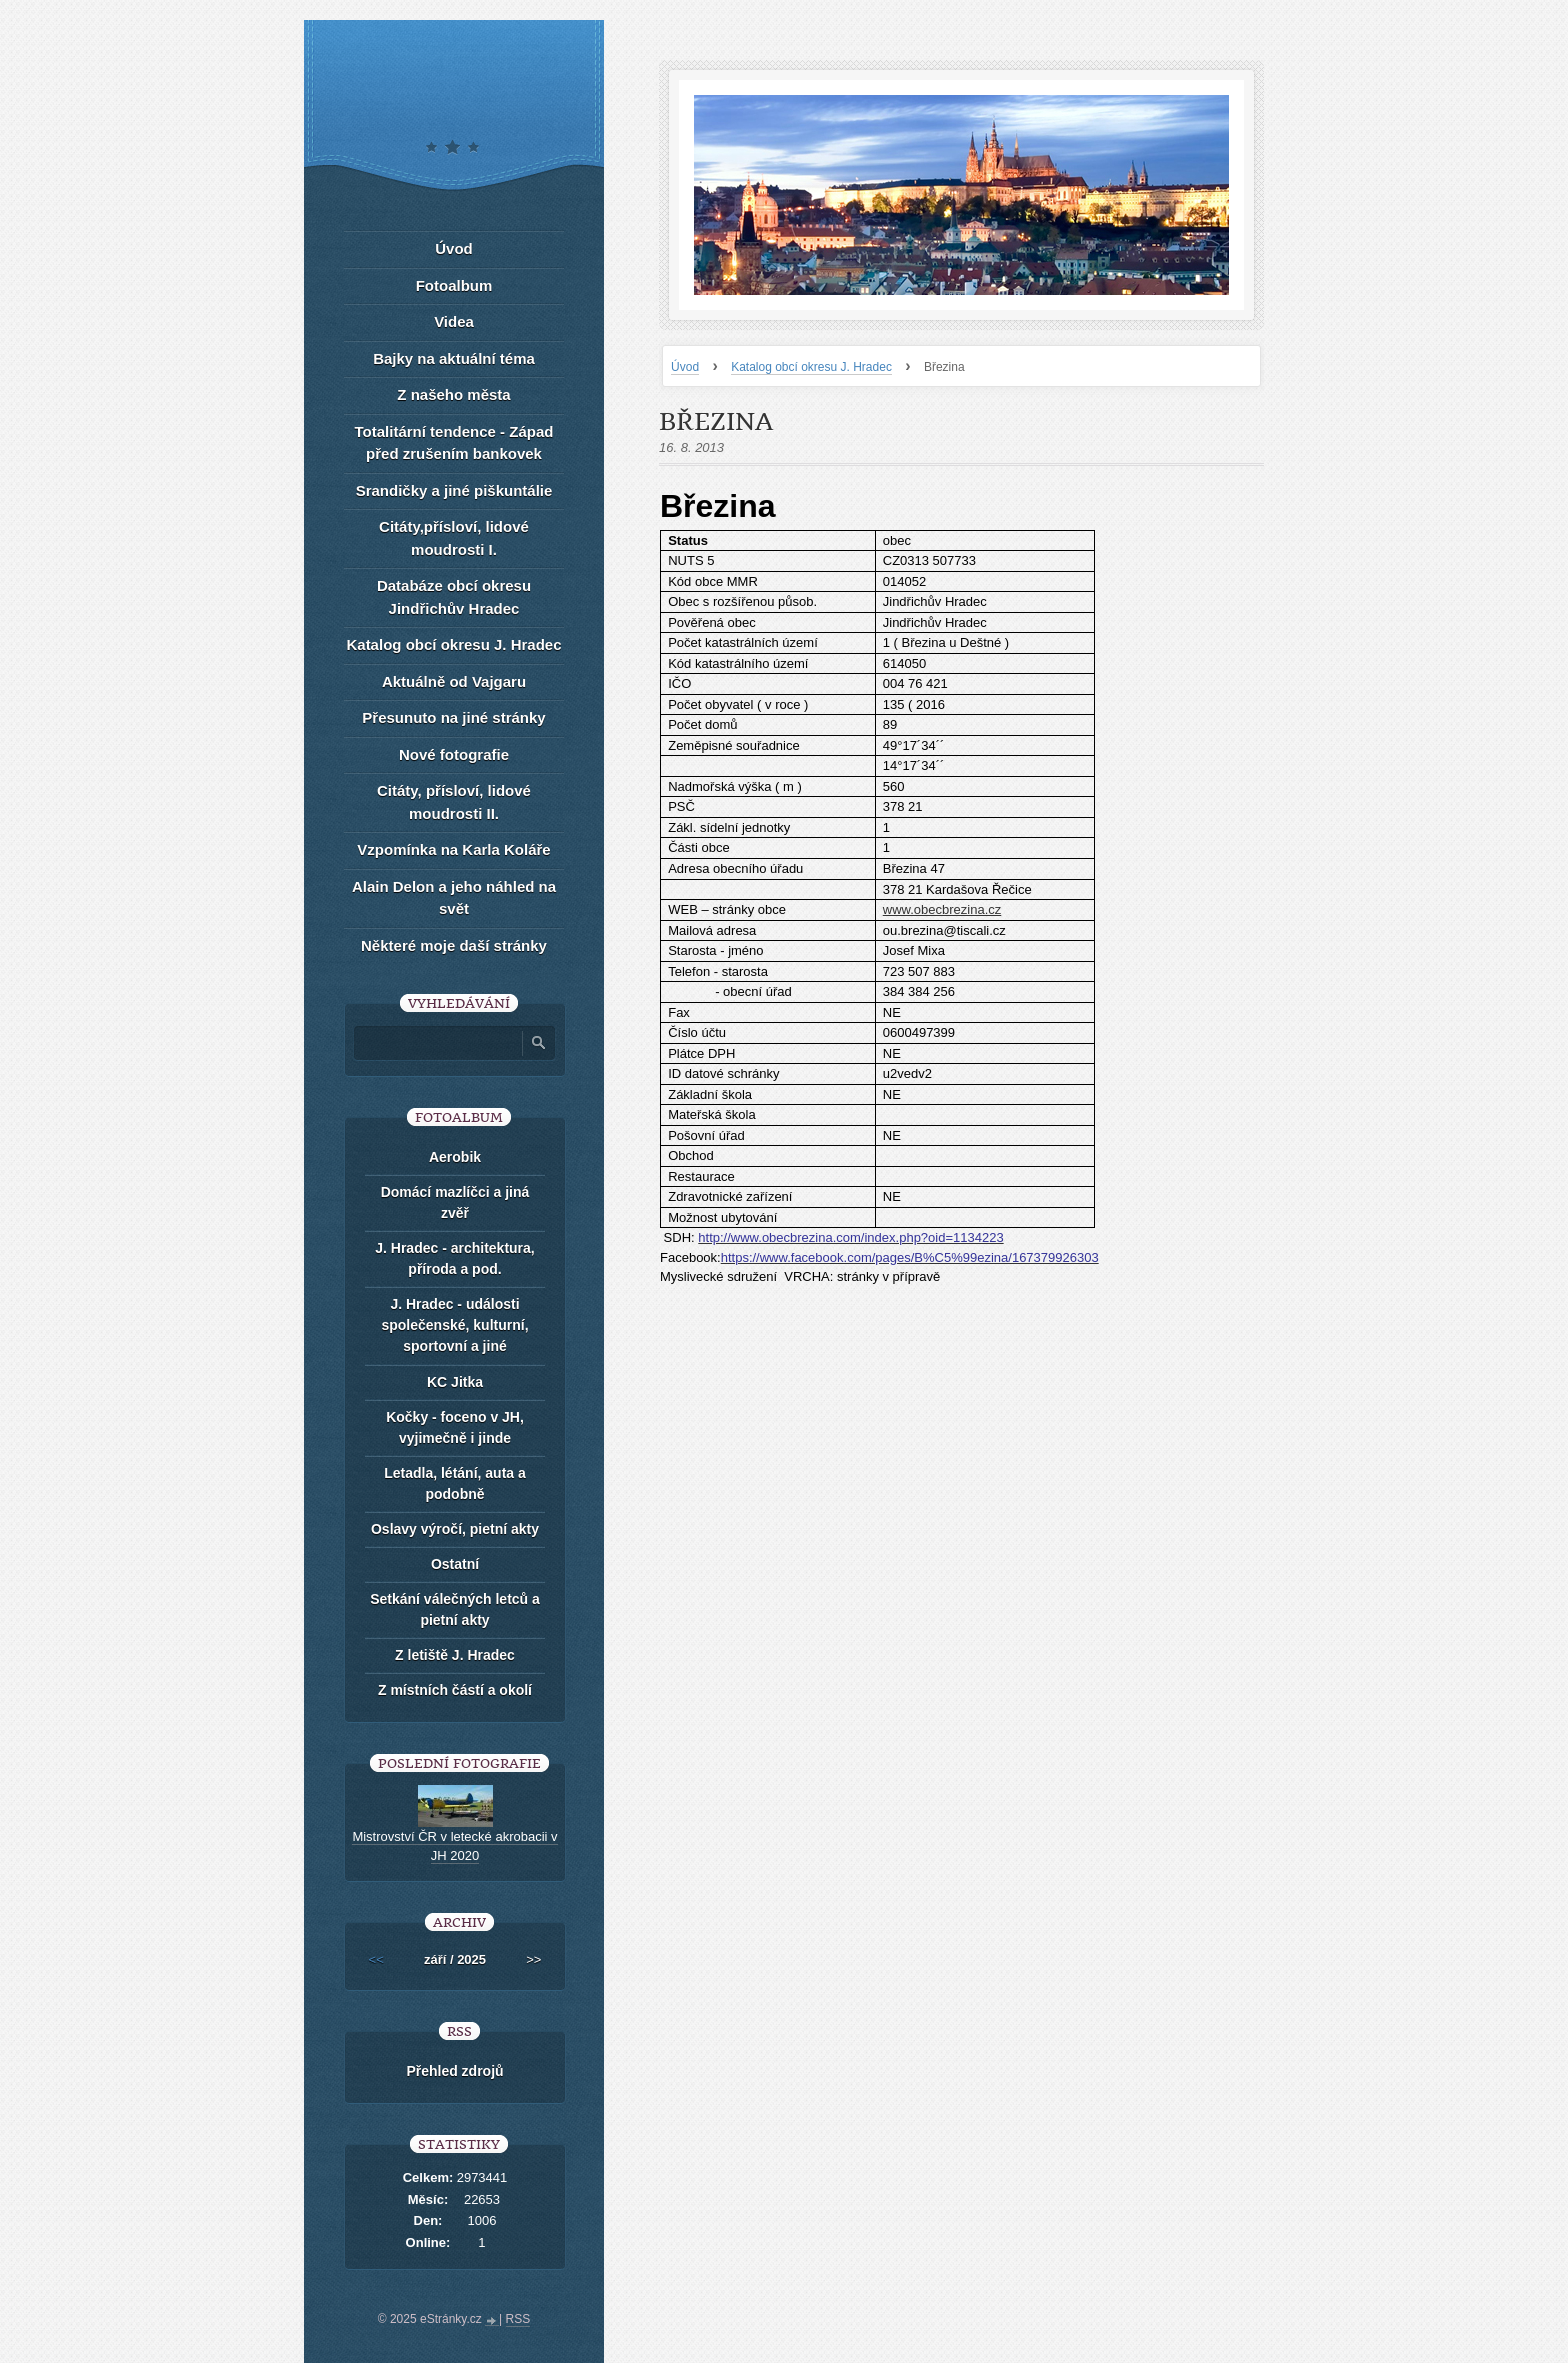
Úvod (685, 367)
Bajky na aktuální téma (454, 358)
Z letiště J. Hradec (455, 1655)
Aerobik (455, 1157)
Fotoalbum (454, 285)
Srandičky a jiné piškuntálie (454, 490)
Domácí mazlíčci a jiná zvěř (455, 1202)
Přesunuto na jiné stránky (453, 717)
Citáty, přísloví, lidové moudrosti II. (454, 802)
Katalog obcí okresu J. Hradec (811, 367)
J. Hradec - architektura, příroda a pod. (455, 1258)
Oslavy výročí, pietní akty (455, 1529)
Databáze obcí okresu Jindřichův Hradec (454, 597)
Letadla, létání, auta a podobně (455, 1483)
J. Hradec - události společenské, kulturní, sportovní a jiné (454, 1325)
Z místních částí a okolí (455, 1690)
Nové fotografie (454, 754)
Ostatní (455, 1564)
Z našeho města (453, 394)
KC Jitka (455, 1382)
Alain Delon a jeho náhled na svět (454, 898)
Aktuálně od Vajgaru (454, 681)
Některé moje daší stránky (454, 945)
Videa (454, 321)
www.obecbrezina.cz (942, 909)
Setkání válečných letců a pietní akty (455, 1609)
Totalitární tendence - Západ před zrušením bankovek (454, 443)
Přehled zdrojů (454, 2071)
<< (376, 1959)
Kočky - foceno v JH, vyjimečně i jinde (455, 1427)
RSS (518, 2319)
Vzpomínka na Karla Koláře (453, 849)
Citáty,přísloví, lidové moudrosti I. (454, 538)
